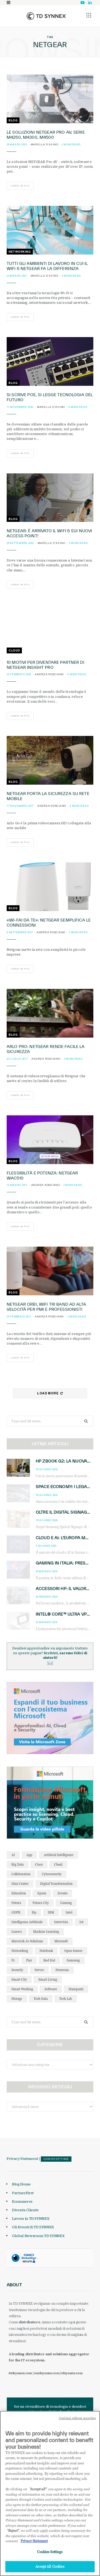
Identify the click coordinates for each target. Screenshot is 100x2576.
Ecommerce (22, 2201)
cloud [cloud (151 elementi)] (58, 1864)
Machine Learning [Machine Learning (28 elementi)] (46, 1932)
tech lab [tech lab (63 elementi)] (65, 1999)
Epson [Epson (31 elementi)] (41, 1893)
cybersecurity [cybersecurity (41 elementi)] (52, 1874)
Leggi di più (20, 186)
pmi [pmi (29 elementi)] (29, 1960)
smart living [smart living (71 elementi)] (47, 1979)
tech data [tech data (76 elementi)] (41, 1999)
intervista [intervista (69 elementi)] (61, 1922)
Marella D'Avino (44, 144)
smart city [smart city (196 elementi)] (19, 1979)
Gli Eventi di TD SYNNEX (33, 2227)
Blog (13, 120)
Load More (50, 1393)
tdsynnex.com (71, 2373)
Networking (20, 251)
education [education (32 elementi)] (18, 1893)
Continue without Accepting (77, 2421)
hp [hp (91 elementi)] (34, 1912)
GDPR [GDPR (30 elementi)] (15, 1912)
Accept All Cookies (49, 2569)
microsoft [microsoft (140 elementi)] (61, 1941)
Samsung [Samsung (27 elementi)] (73, 1960)
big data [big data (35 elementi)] (17, 1864)
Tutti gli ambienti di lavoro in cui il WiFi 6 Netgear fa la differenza (47, 266)
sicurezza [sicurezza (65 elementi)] (62, 1970)
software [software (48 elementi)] (51, 1989)
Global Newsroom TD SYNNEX (38, 2235)
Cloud (14, 650)
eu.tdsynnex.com (46, 2373)
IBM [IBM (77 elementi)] (51, 1912)
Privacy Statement (22, 2158)
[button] (89, 15)
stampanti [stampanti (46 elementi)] (76, 1989)
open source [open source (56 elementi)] (73, 1951)
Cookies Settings (56, 2159)
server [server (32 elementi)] (39, 1970)
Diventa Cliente (25, 2210)
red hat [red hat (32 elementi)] (49, 1960)
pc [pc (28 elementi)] (13, 1960)
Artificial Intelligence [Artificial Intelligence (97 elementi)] (58, 1855)
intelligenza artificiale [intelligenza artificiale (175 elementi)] (27, 1922)
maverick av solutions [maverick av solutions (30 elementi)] (27, 1941)
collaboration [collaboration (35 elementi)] (20, 1874)
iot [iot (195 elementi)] (81, 1922)
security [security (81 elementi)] (17, 1970)
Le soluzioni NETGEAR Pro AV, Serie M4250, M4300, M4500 (46, 135)
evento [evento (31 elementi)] (62, 1893)
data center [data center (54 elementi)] (20, 1884)
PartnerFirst (23, 2193)
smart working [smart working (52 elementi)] (22, 1989)
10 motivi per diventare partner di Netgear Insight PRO (45, 665)
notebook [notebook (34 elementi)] (46, 1951)
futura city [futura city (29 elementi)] (41, 1903)
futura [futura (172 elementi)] (16, 1903)
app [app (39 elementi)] (29, 1855)
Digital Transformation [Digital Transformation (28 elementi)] (56, 1884)
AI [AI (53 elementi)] (13, 1855)
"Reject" (13, 2534)
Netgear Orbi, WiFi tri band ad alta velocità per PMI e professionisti (46, 1307)
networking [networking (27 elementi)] (19, 1951)
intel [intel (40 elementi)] (69, 1912)
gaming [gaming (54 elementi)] (66, 1903)
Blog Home (21, 2184)
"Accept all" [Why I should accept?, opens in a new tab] (37, 2492)
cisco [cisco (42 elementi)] (39, 1864)
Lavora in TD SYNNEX (30, 2218)
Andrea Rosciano (49, 674)
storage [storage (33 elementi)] (16, 1999)
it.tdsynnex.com (20, 2373)
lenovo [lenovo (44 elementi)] (16, 1932)
